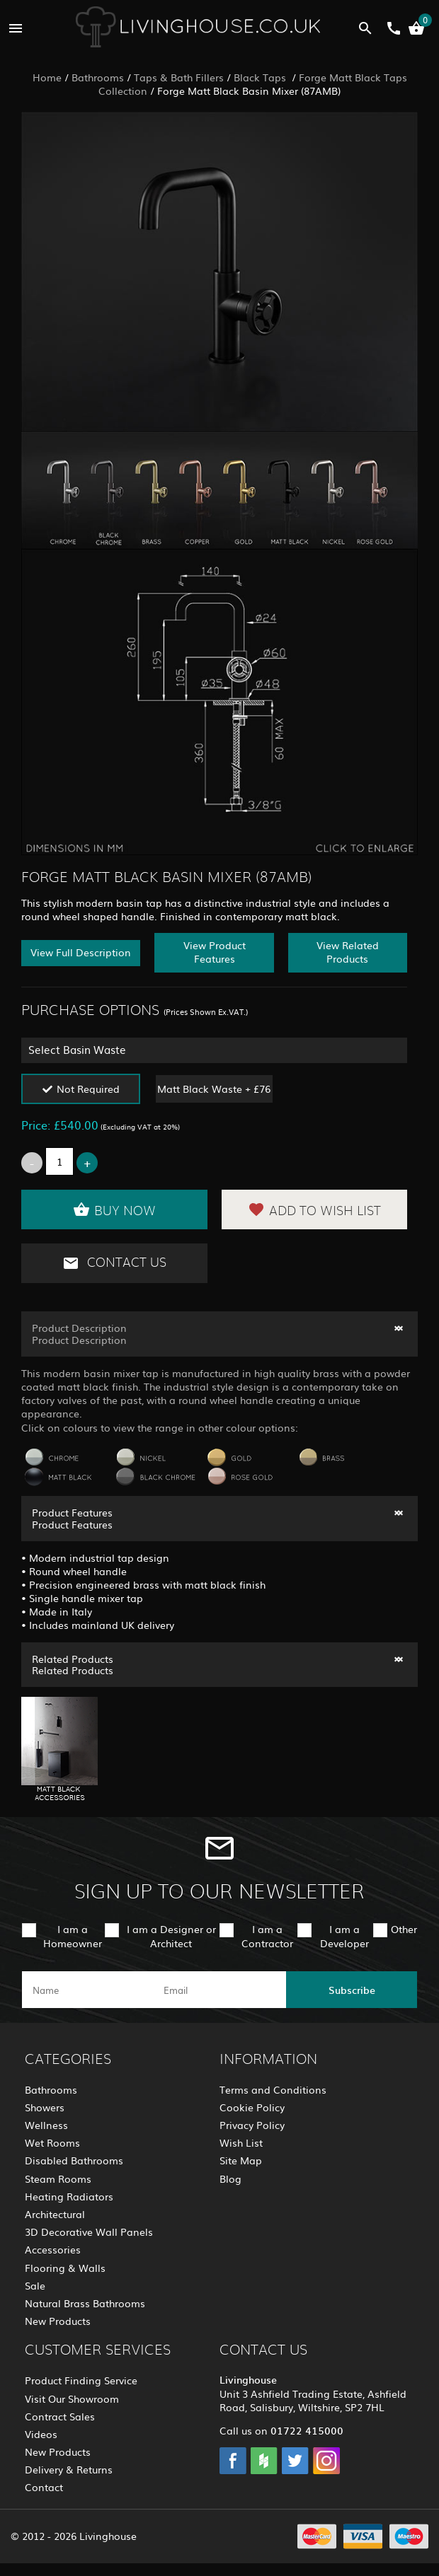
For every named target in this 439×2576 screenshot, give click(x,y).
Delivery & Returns (69, 2469)
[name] (87, 1989)
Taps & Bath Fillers (179, 77)
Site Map (240, 2160)
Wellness (46, 2125)
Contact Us (114, 1263)
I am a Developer (344, 1935)
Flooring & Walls (65, 2268)
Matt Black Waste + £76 (213, 1088)
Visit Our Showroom (72, 2398)
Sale (35, 2285)
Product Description (79, 1328)
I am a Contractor (267, 1935)
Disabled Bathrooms (74, 2160)
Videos (41, 2434)
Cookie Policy (252, 2107)
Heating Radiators (69, 2196)
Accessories (53, 2249)
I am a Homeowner (72, 1935)
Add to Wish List (314, 1209)
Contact (44, 2487)
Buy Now (114, 1209)
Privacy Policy (252, 2125)
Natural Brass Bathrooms (85, 2303)
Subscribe (352, 1989)
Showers (44, 2107)
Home (47, 77)
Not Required (88, 1088)
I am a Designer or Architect (171, 1935)
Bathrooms (98, 77)
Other (404, 1929)
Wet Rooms (52, 2142)
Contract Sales (60, 2416)
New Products (58, 2321)
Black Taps (261, 77)
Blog (230, 2178)
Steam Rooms (58, 2178)
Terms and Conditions (272, 2089)
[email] (218, 1989)
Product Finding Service (81, 2380)
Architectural (55, 2214)
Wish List (241, 2142)
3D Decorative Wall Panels (89, 2231)
